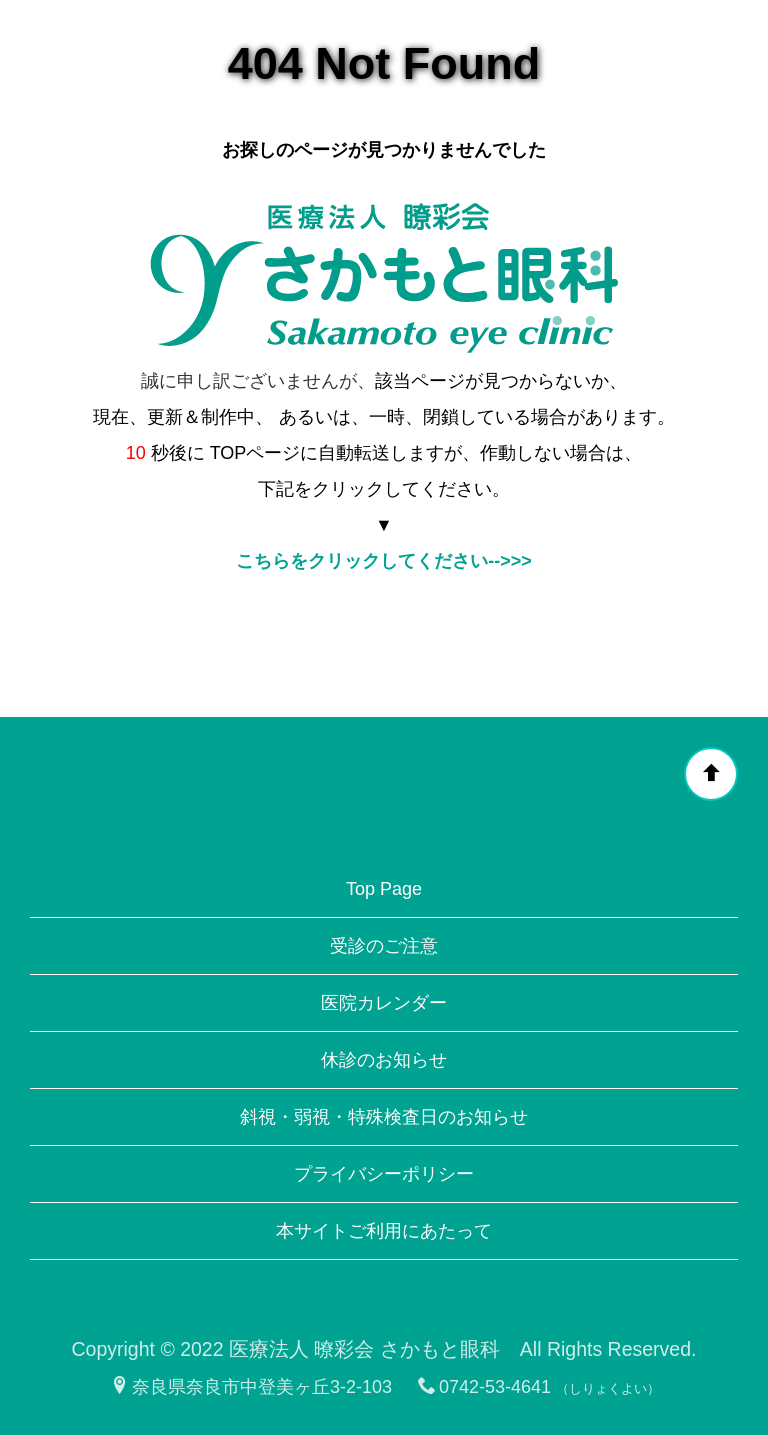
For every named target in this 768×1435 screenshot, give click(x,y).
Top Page (384, 889)
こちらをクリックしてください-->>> (384, 561)
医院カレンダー (384, 1003)
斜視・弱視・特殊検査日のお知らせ (384, 1117)
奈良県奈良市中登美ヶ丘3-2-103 (251, 1387)
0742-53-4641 (484, 1387)
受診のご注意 (384, 946)
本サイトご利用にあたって (384, 1231)
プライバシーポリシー (384, 1174)
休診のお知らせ (384, 1060)
